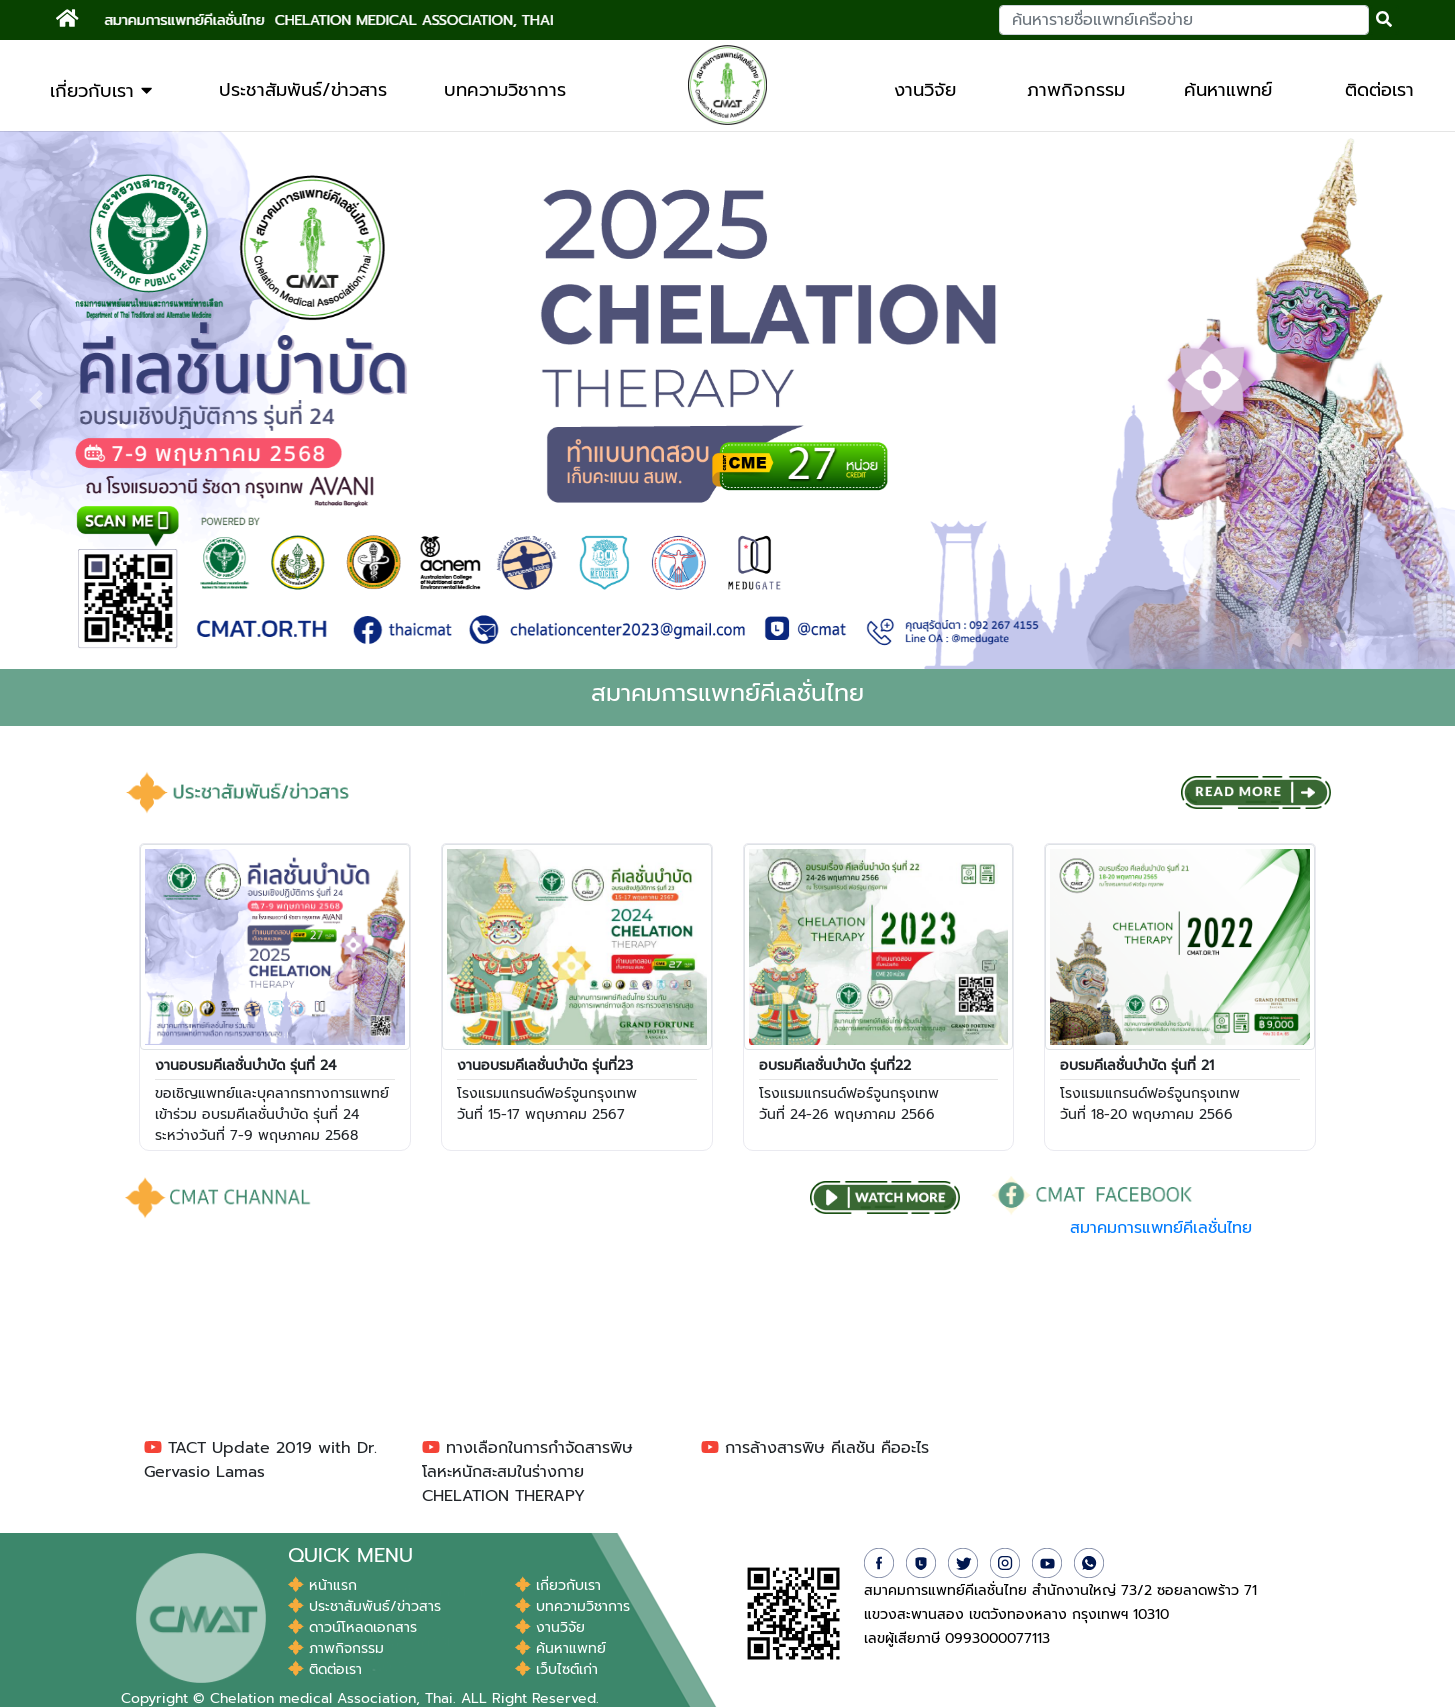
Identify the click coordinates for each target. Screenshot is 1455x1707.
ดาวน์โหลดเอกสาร (352, 1627)
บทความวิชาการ (505, 90)
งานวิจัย (925, 90)
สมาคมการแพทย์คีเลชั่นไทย (1161, 1228)
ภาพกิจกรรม (1076, 90)
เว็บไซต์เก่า (556, 1669)
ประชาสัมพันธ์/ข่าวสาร (303, 90)
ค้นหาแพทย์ (1228, 90)
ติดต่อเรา (1379, 90)
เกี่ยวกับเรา (101, 91)
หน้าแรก (322, 1585)
